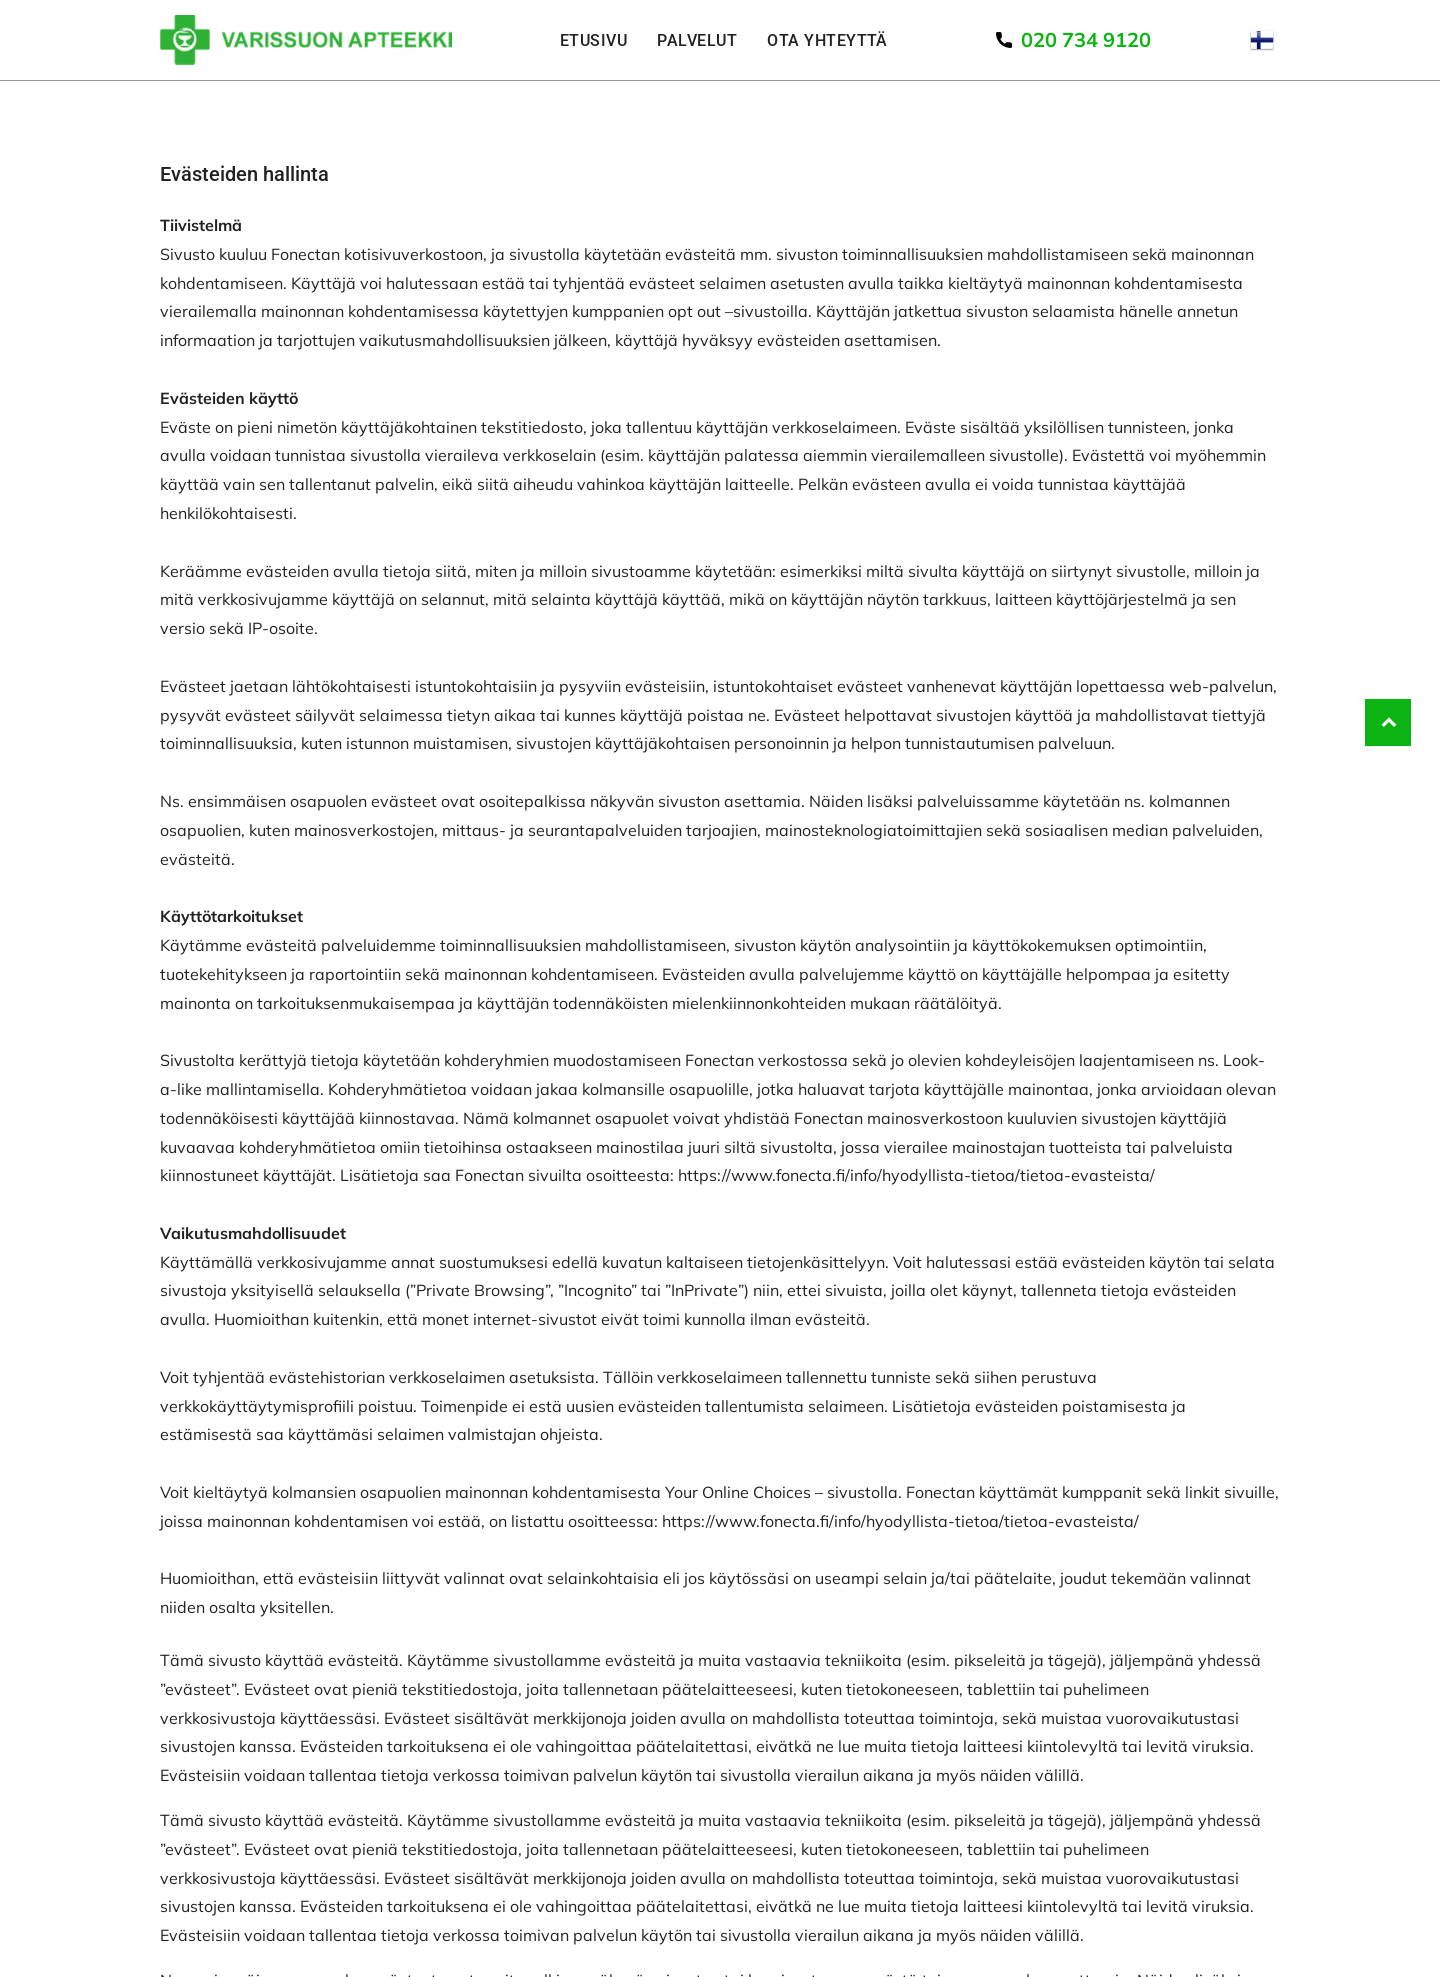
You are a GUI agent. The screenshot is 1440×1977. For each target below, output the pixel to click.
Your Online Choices (738, 1492)
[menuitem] (593, 40)
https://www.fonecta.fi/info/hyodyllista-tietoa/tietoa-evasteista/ (916, 1175)
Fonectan (305, 254)
